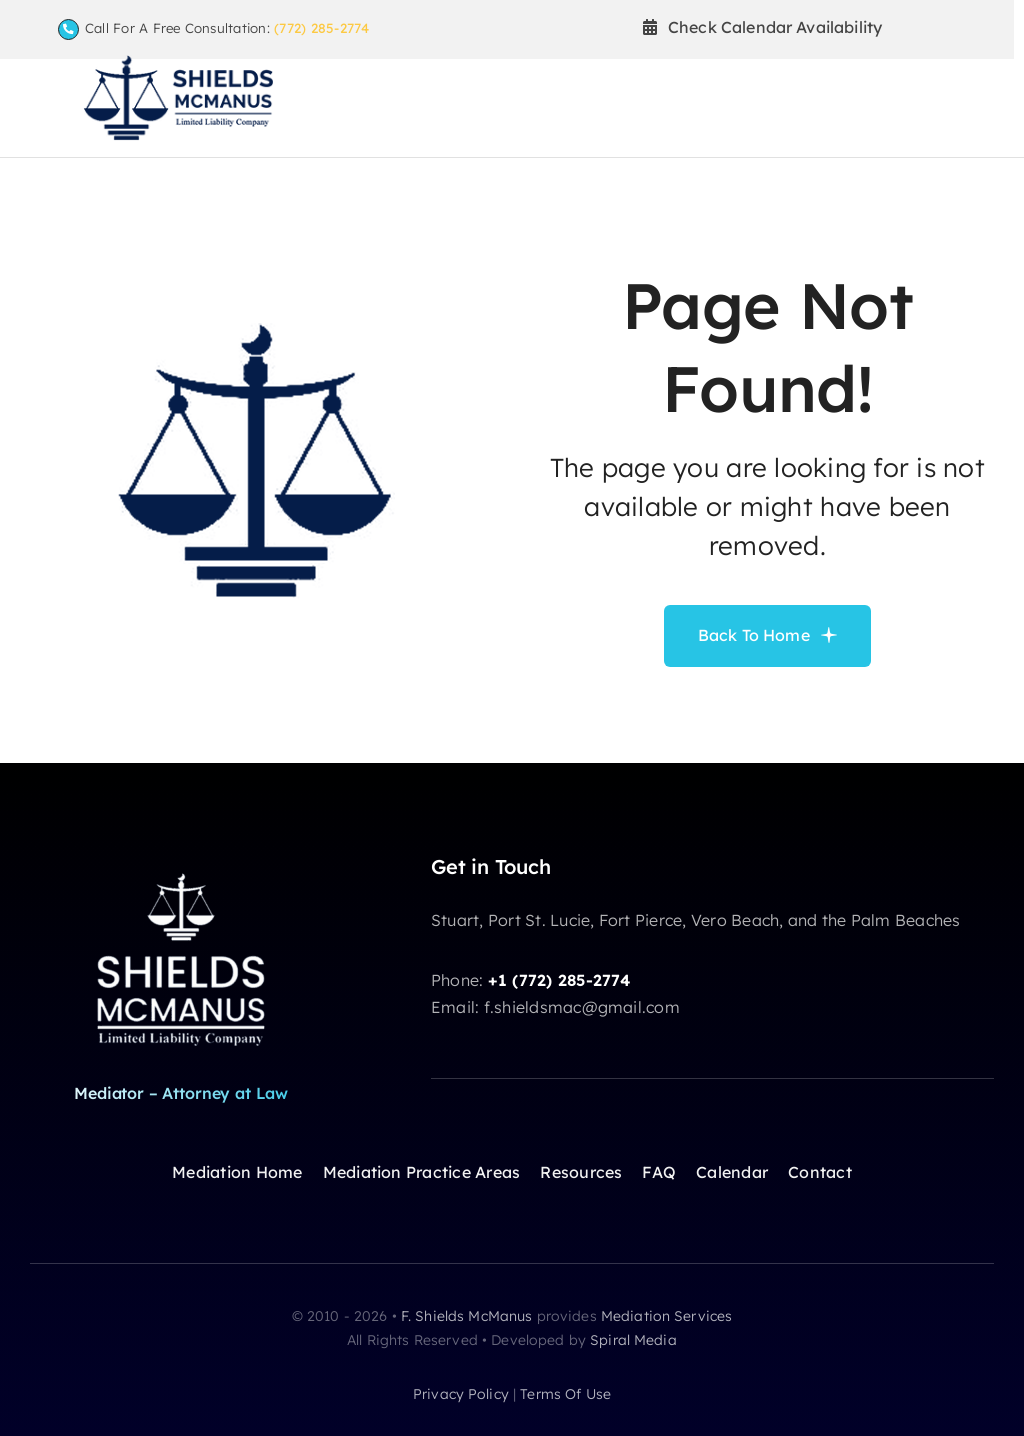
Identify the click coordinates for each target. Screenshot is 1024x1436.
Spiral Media (633, 1340)
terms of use (565, 1394)
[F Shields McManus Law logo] (178, 63)
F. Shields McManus (467, 1316)
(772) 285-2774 (321, 28)
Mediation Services (667, 1316)
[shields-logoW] (181, 871)
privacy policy (461, 1394)
